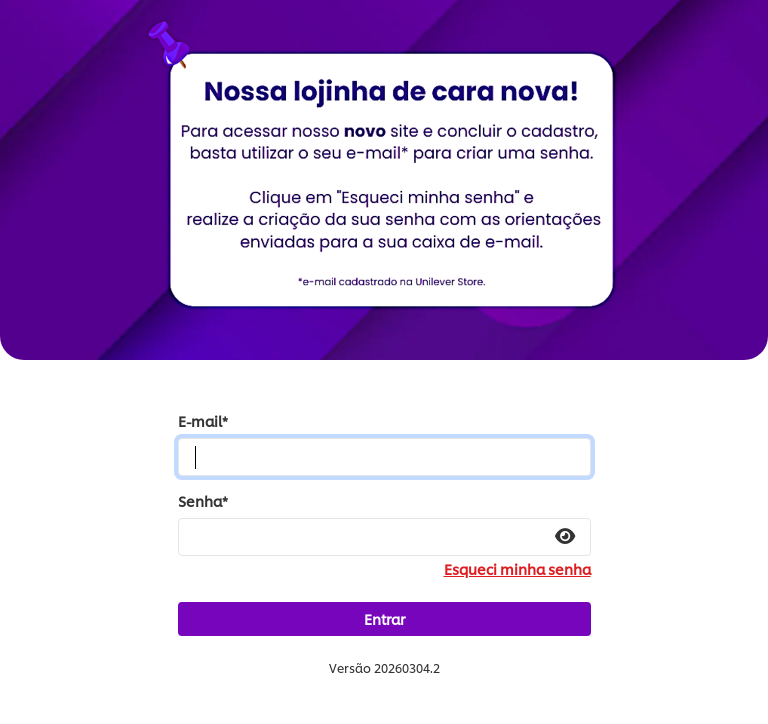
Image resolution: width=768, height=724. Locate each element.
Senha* (203, 501)
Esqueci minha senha (517, 569)
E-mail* (203, 421)
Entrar (384, 618)
